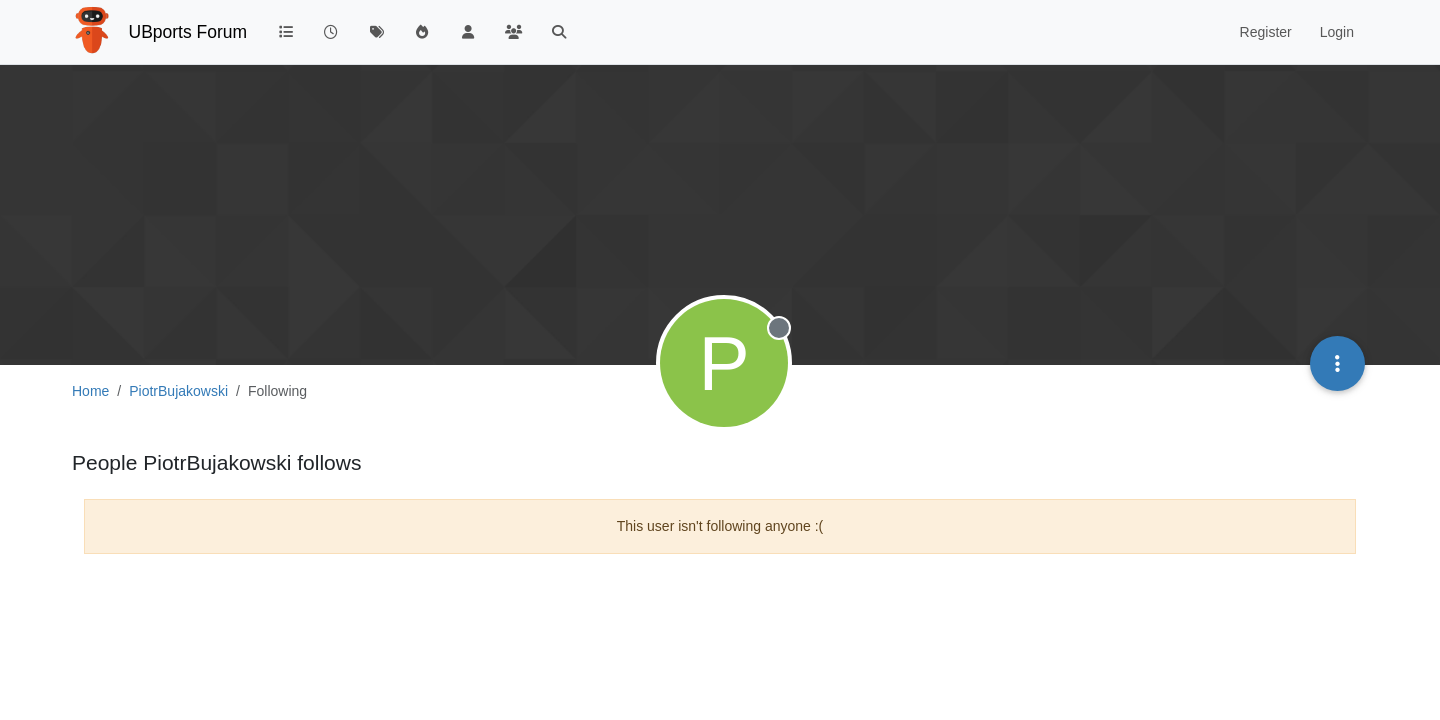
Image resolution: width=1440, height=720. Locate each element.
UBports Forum (188, 32)
